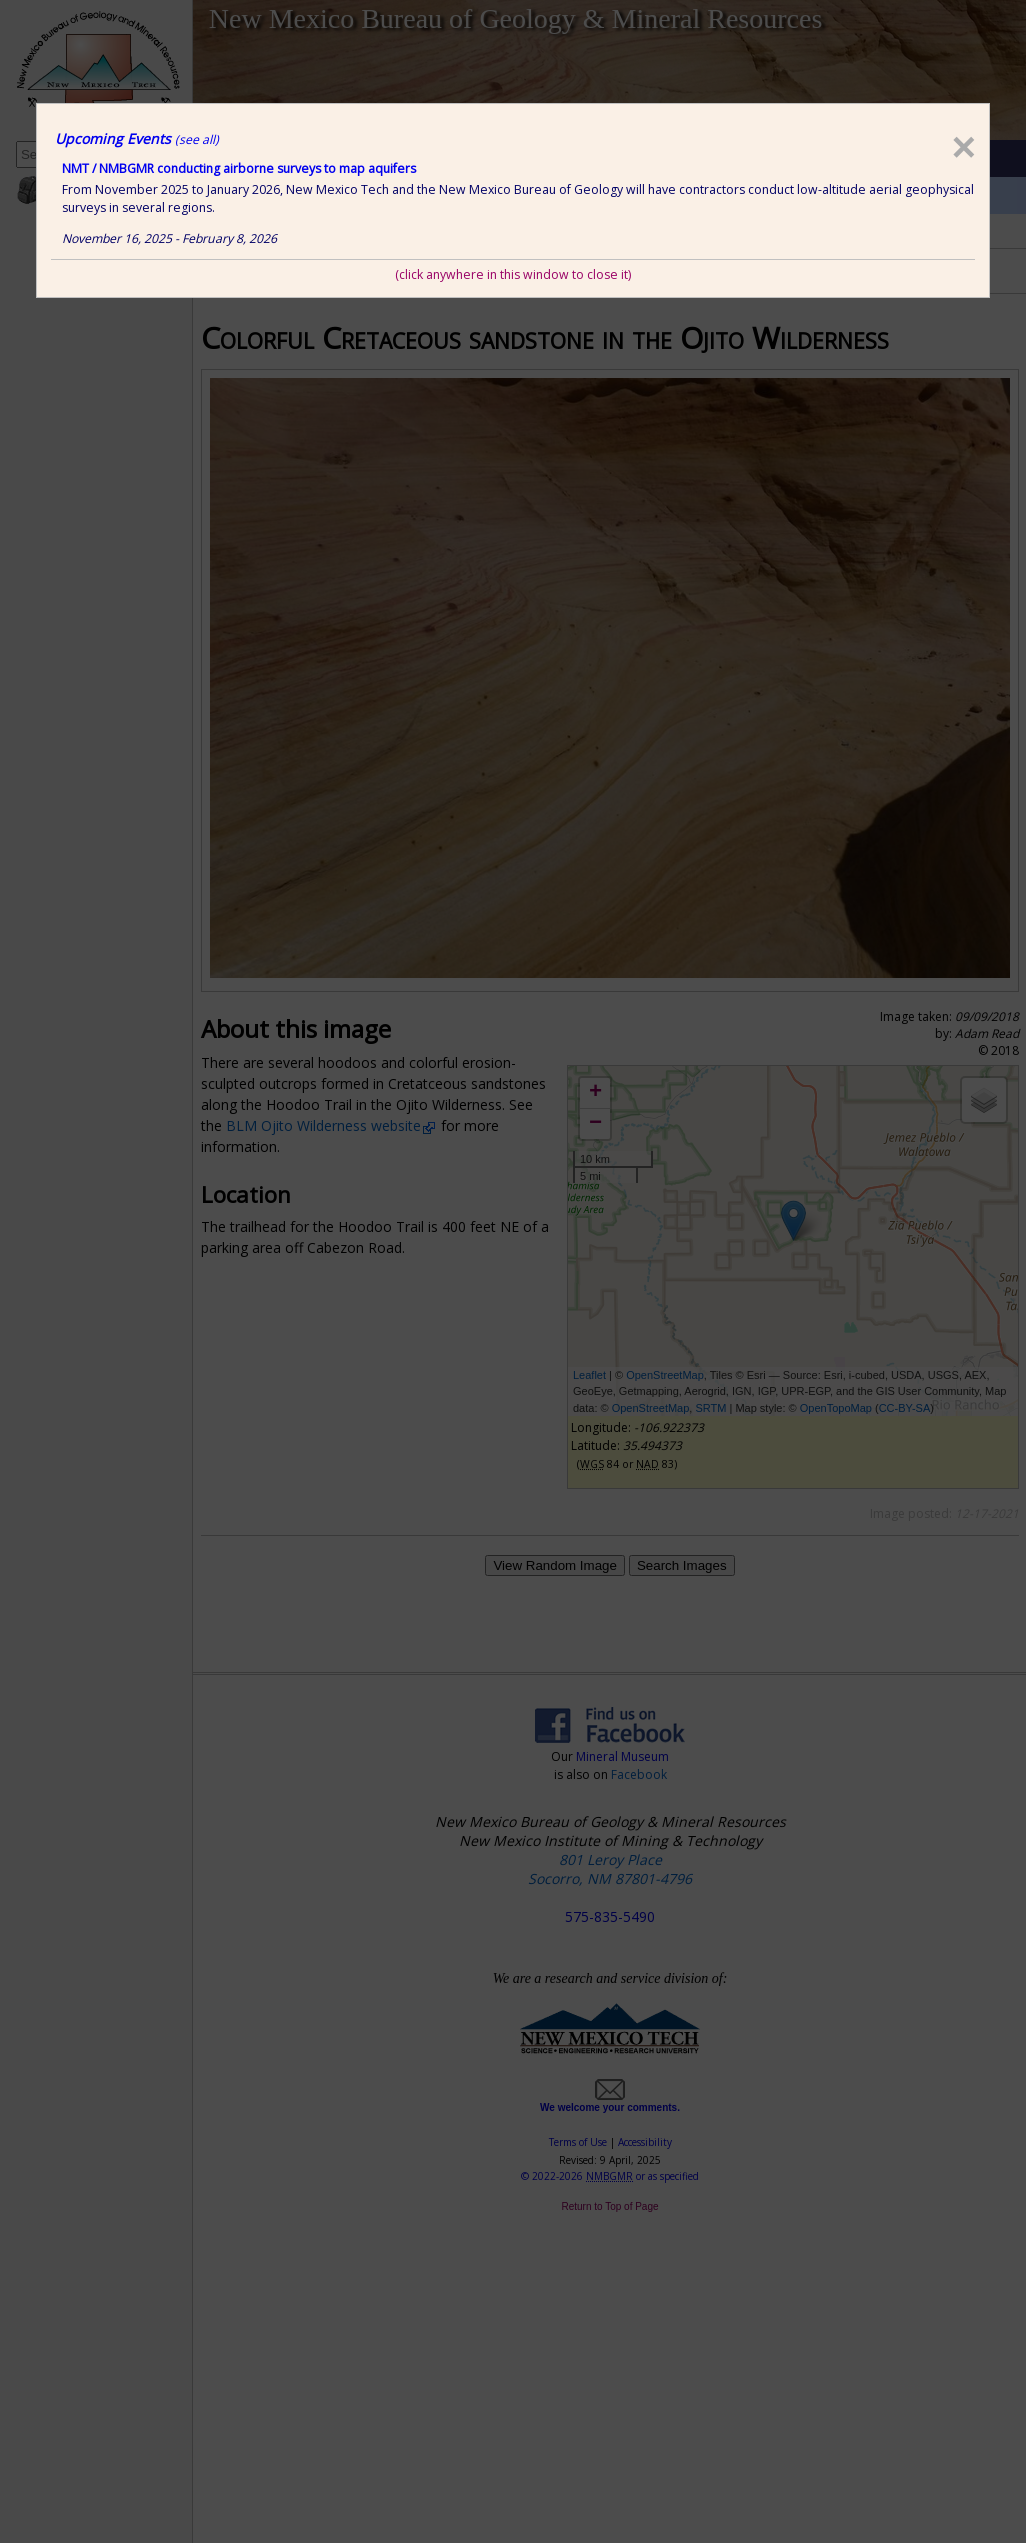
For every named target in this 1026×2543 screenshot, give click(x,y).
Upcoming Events (137, 138)
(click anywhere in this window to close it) (513, 274)
